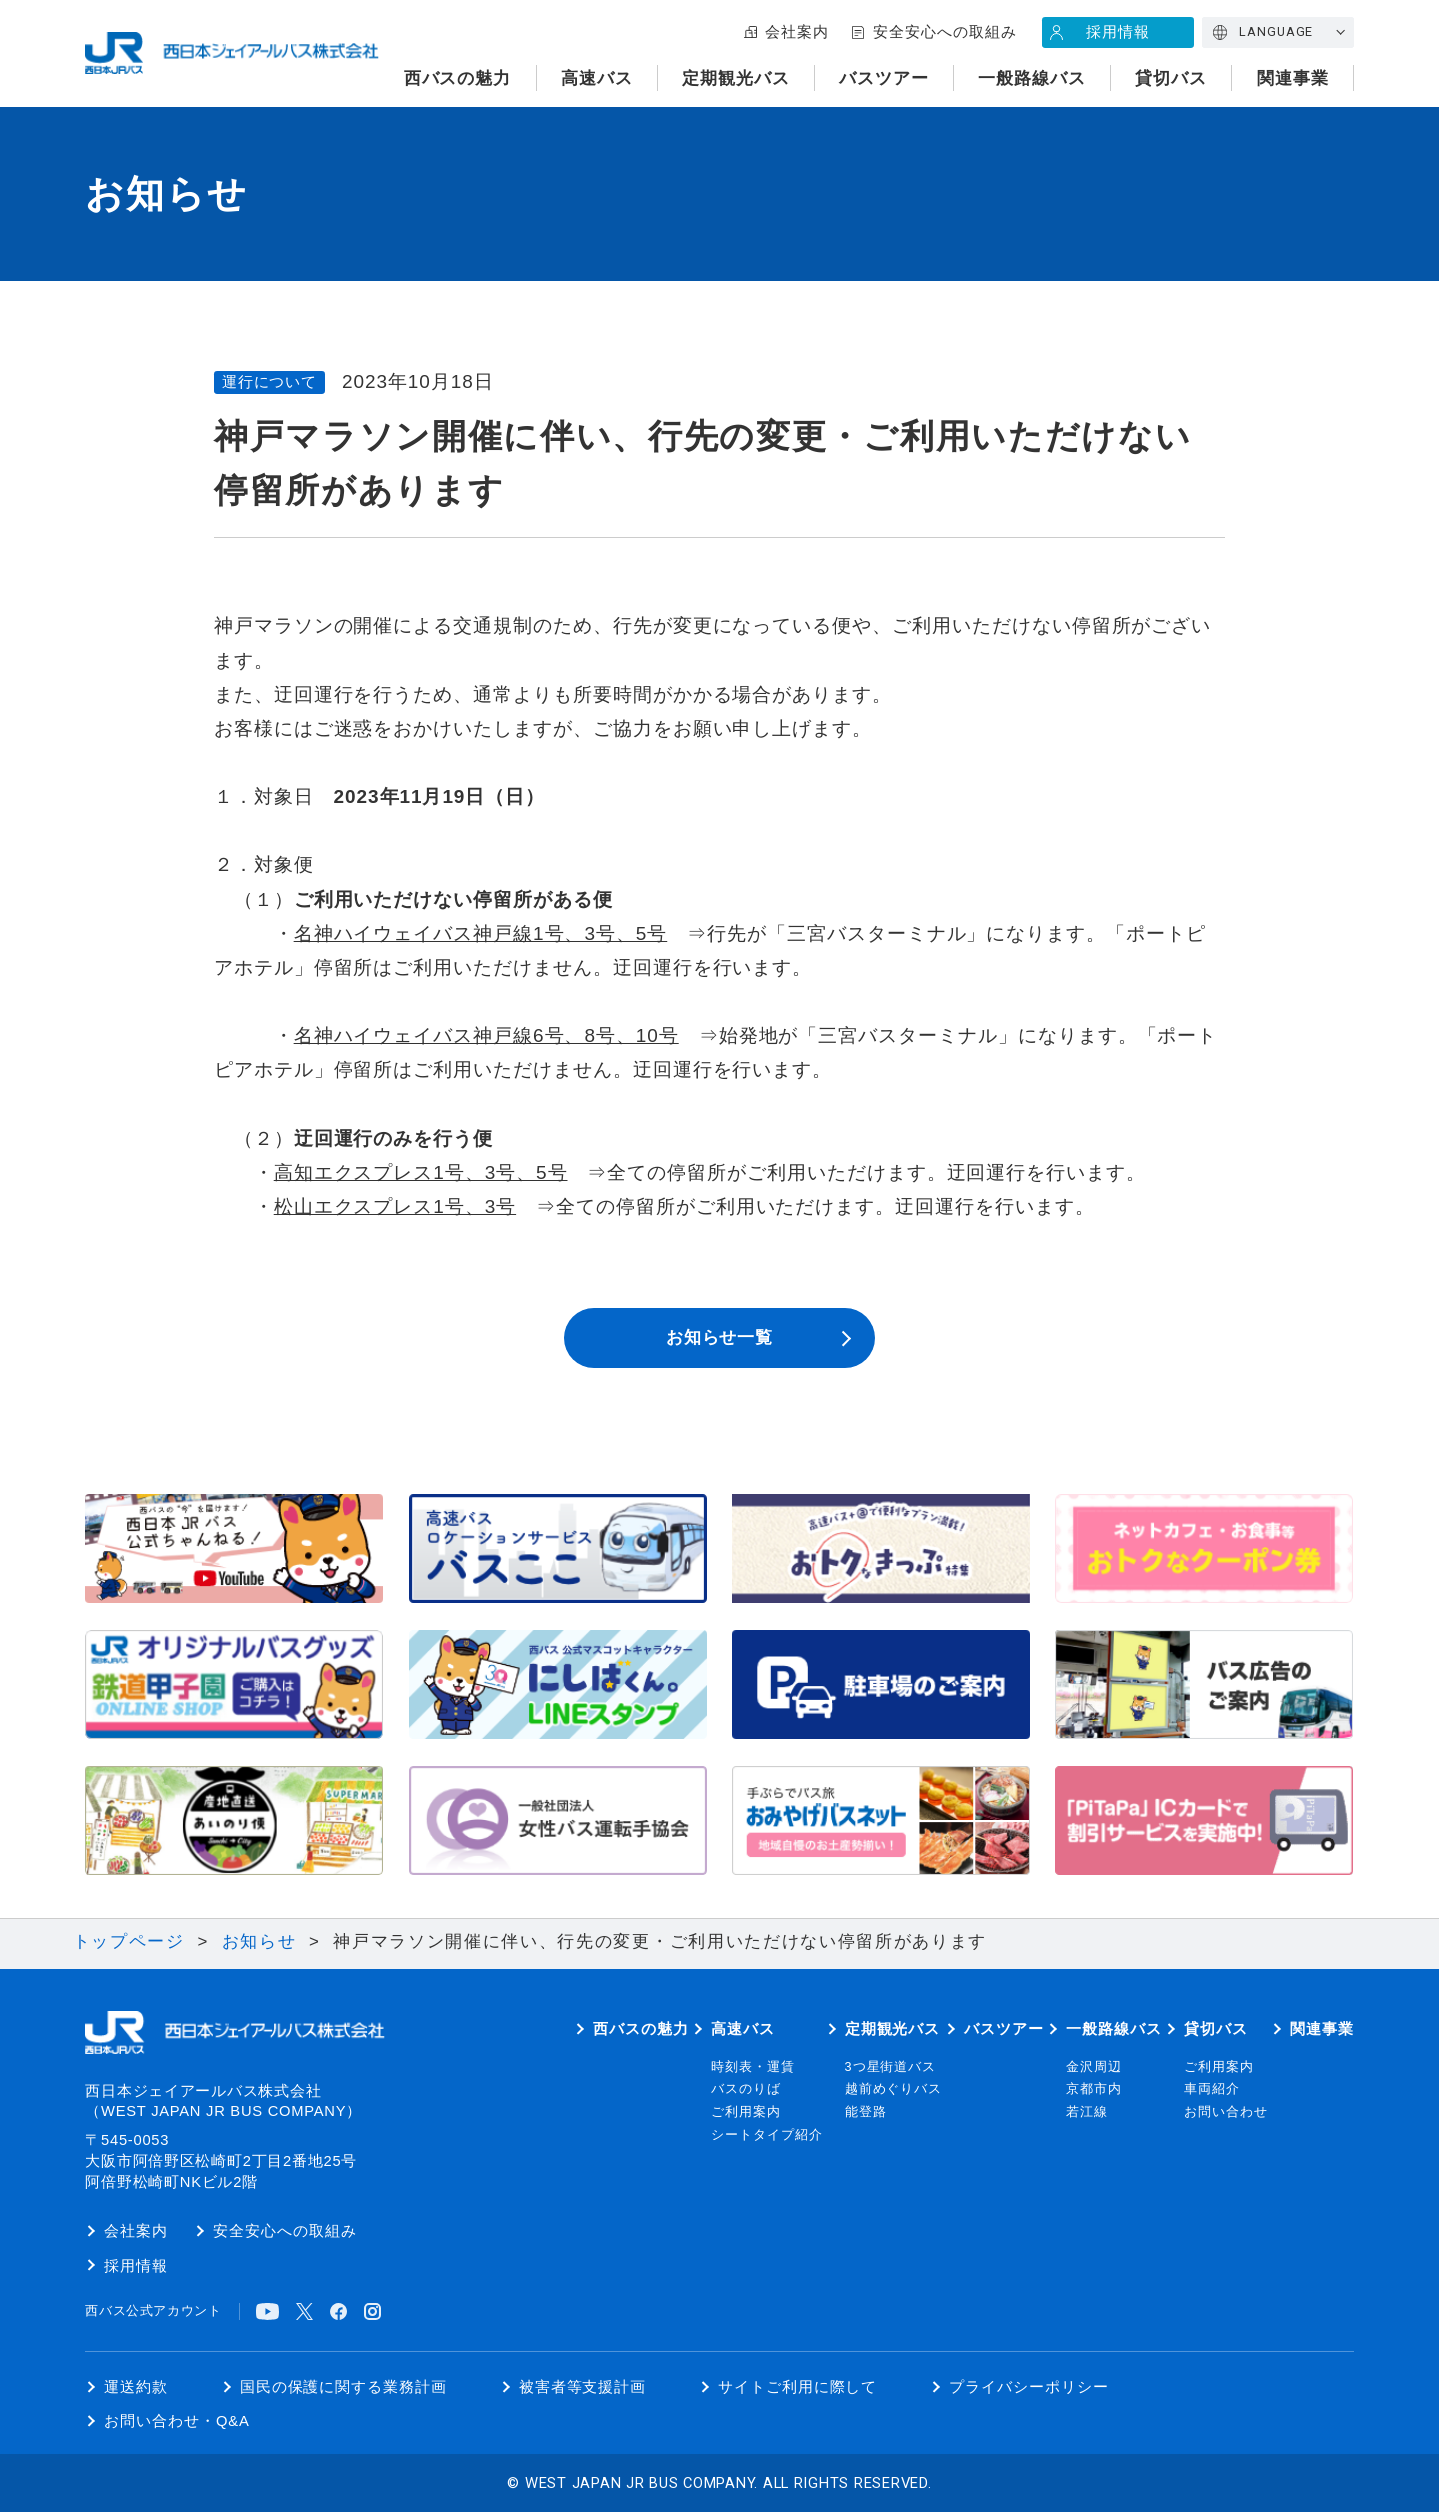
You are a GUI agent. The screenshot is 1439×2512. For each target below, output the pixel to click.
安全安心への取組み (945, 32)
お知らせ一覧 (720, 1337)
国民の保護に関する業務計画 (343, 2387)
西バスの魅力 (458, 78)
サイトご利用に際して (797, 2387)
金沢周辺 (1094, 2067)
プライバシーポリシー (1028, 2387)
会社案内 (797, 32)
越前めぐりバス (894, 2089)
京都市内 (1094, 2089)
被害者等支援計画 (583, 2387)
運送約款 (136, 2387)
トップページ (129, 1941)
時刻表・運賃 (753, 2067)
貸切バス (1171, 78)
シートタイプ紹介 (767, 2135)
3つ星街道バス (891, 2067)
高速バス (597, 78)
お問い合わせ (1226, 2112)
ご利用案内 (746, 2112)
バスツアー (884, 78)
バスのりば (746, 2089)
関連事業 (1293, 78)
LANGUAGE (1276, 31)
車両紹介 (1212, 2089)
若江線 (1087, 2112)
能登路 (866, 2112)
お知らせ (259, 1941)
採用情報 (1118, 32)
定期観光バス (736, 78)
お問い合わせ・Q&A (177, 2421)
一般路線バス (1032, 78)
